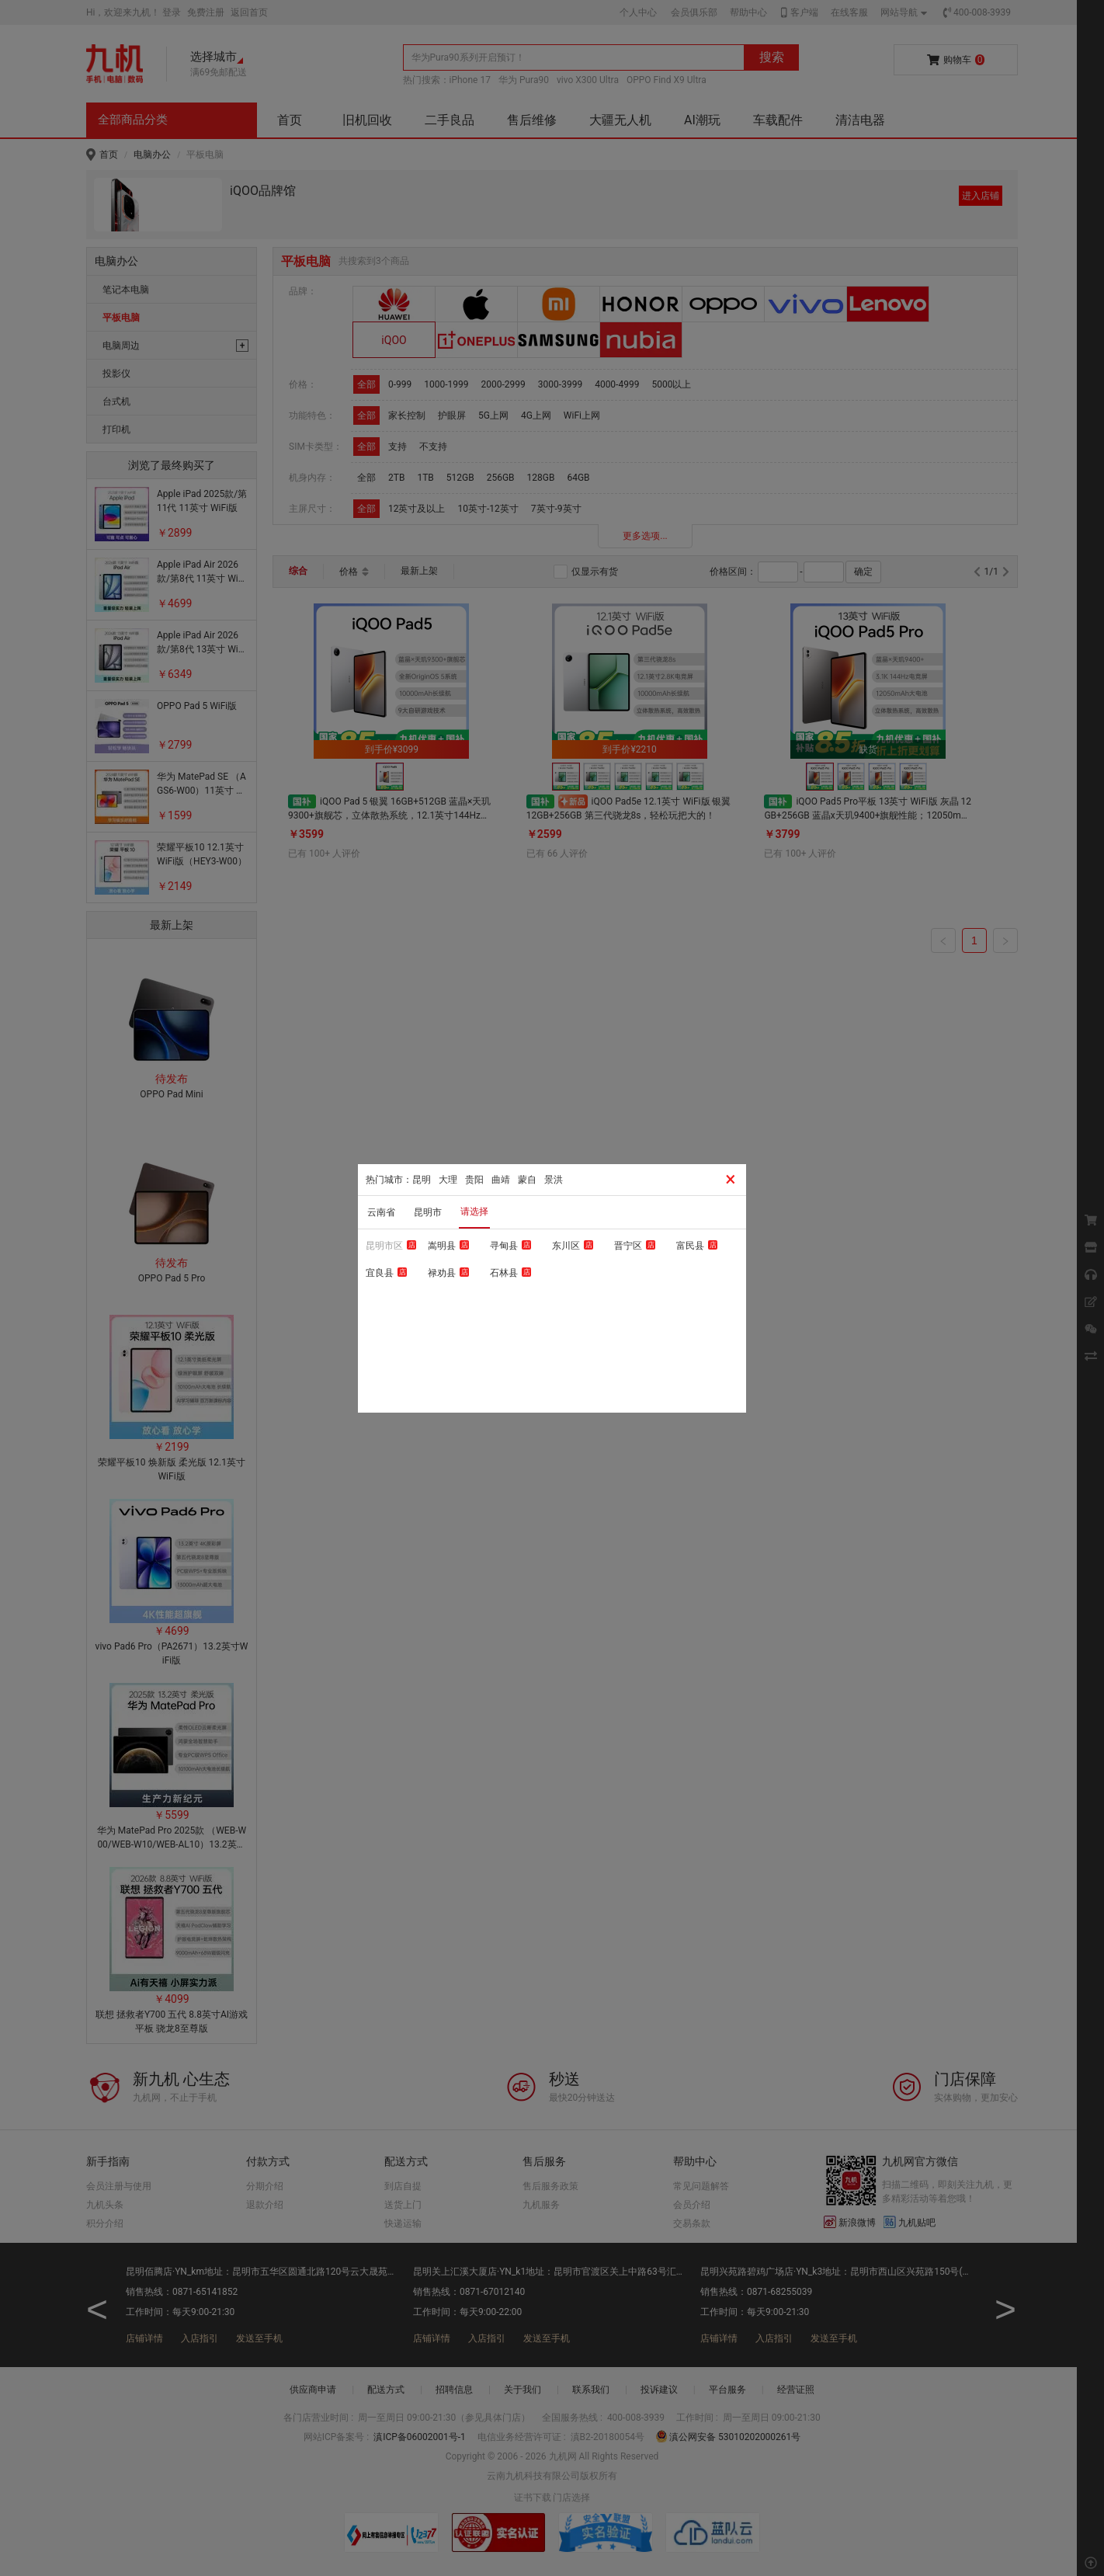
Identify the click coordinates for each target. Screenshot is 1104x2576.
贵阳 (474, 1179)
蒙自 (527, 1179)
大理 (448, 1179)
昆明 (421, 1179)
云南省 (381, 1212)
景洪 (553, 1179)
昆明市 (428, 1212)
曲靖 (500, 1179)
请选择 (474, 1211)
